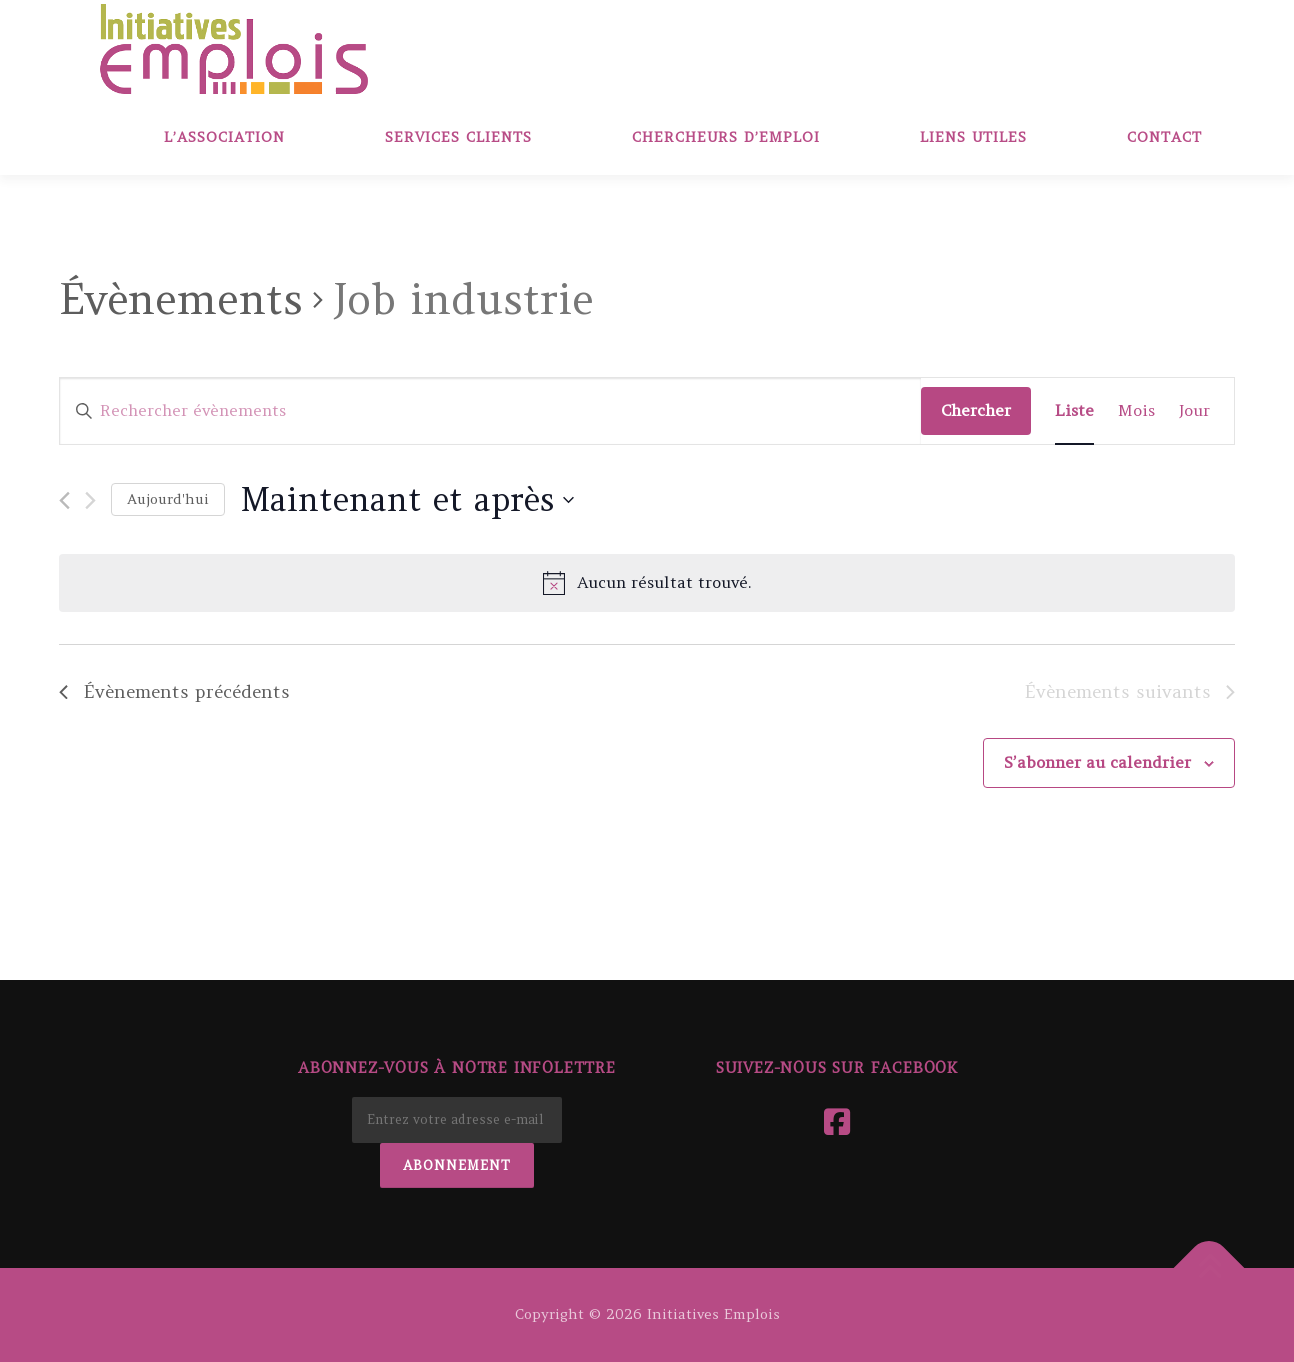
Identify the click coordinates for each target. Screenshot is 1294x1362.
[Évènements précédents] (64, 500)
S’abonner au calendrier (1097, 762)
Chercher (976, 410)
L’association (224, 137)
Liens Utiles (973, 137)
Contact (1164, 137)
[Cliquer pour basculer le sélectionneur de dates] (407, 499)
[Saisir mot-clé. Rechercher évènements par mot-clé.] (490, 411)
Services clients (458, 137)
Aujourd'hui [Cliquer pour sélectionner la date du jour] (168, 499)
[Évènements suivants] (90, 500)
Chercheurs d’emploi (726, 137)
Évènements (181, 299)
